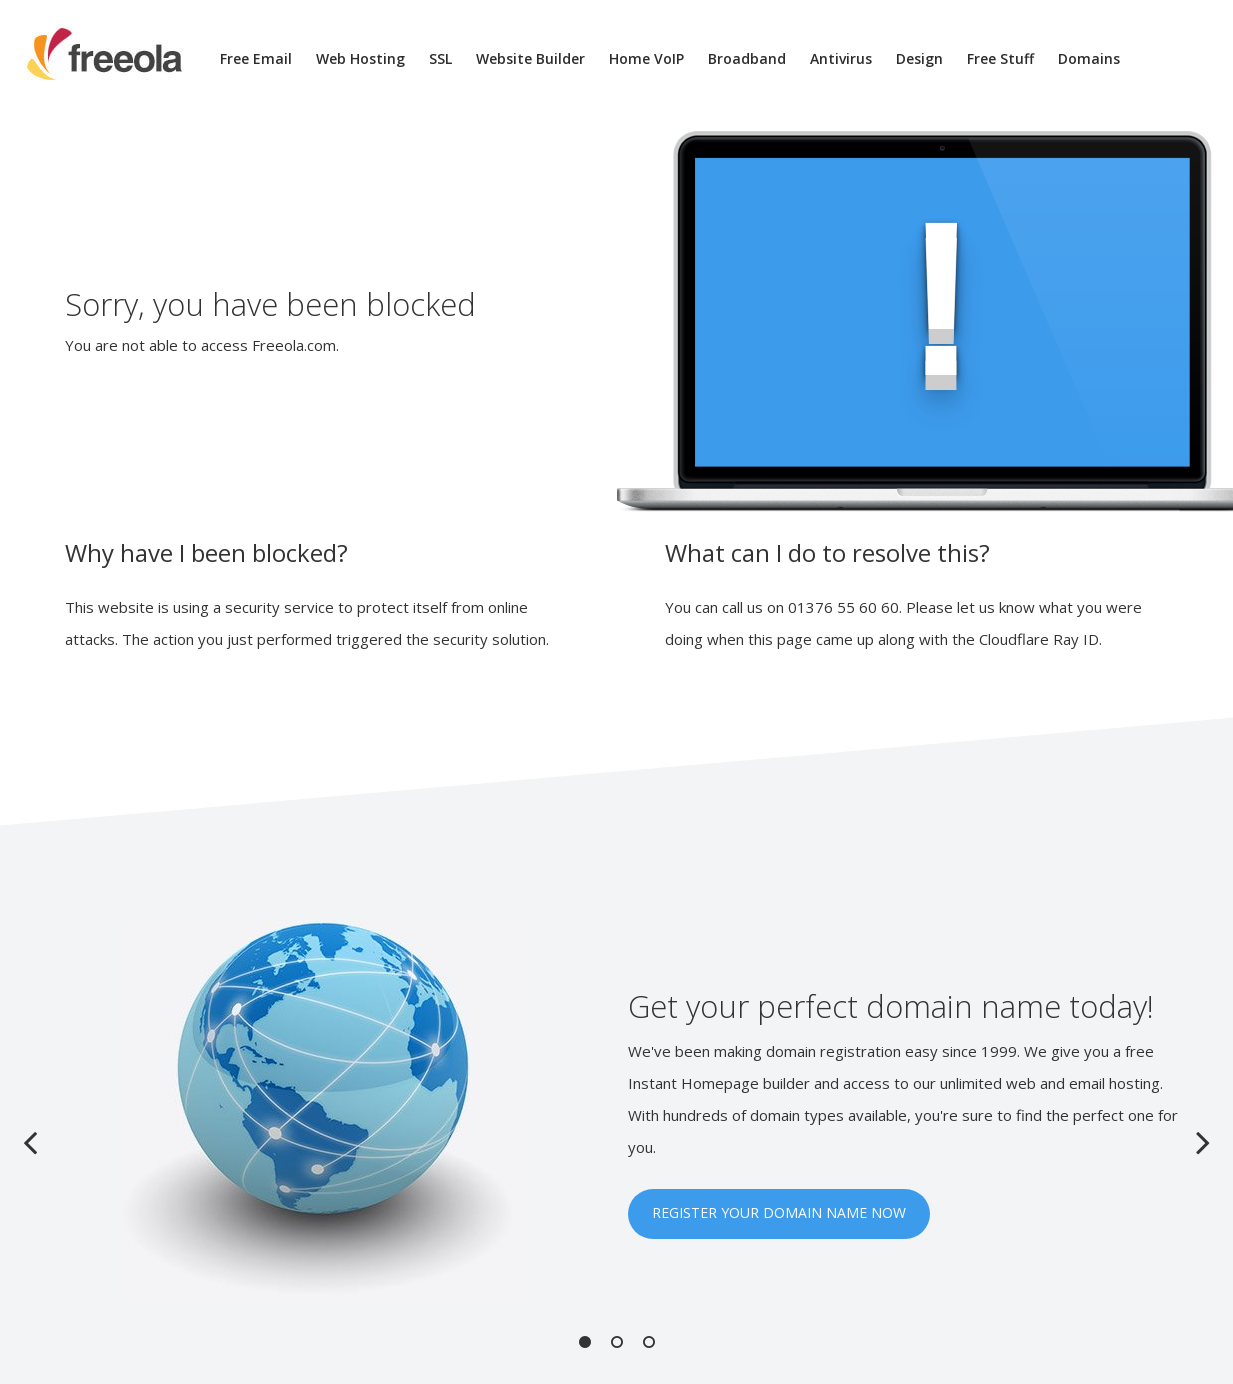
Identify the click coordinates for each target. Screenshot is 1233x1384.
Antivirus (841, 58)
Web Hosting (360, 58)
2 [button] (617, 1342)
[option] (617, 1111)
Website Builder (530, 58)
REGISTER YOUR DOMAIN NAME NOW (779, 1212)
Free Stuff (1000, 58)
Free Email (256, 58)
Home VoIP (646, 58)
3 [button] (649, 1342)
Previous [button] (30, 1142)
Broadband (747, 58)
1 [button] (585, 1342)
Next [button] (1203, 1142)
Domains (1089, 58)
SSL (440, 58)
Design (919, 58)
